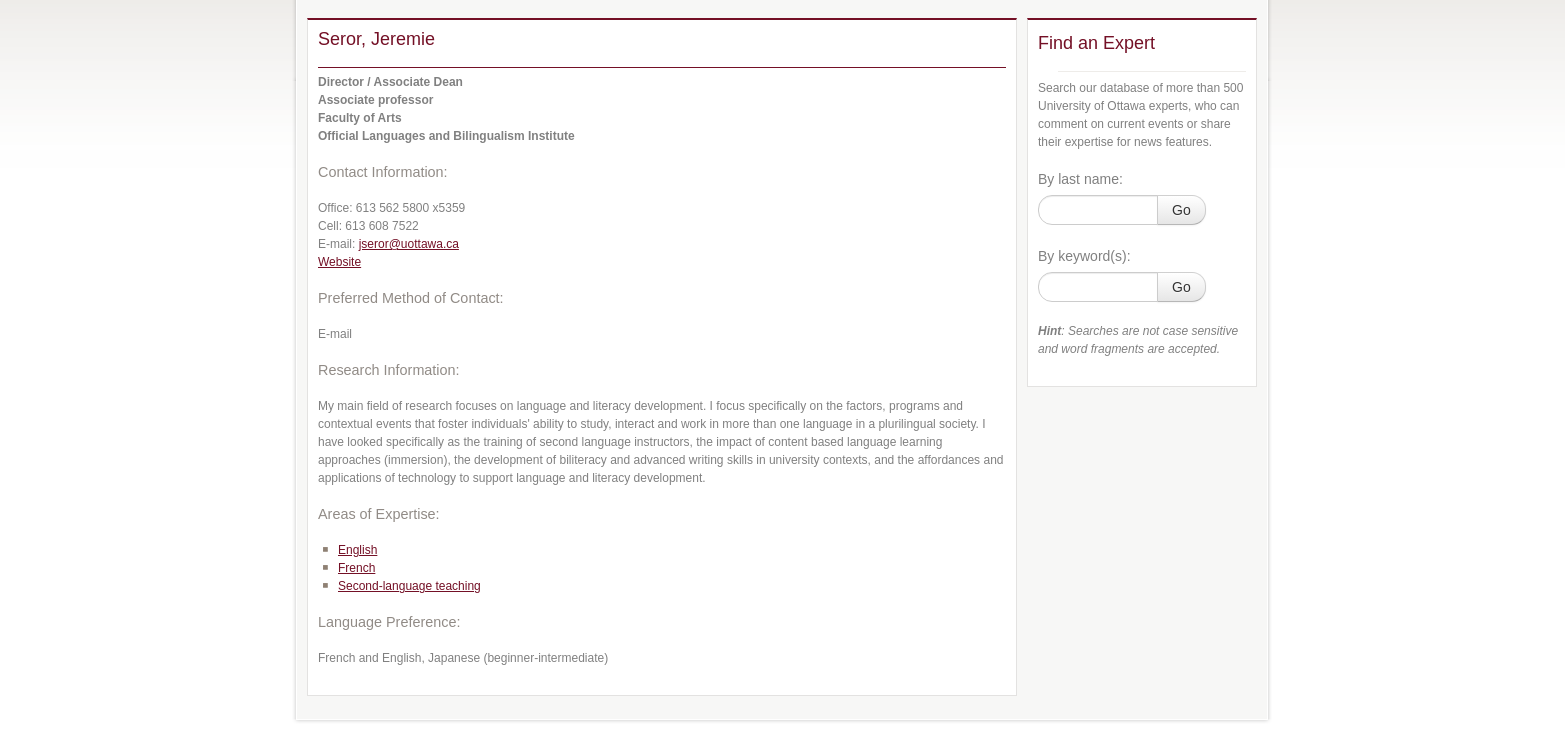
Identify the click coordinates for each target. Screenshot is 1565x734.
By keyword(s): (1084, 256)
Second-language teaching (409, 586)
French (356, 568)
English (357, 550)
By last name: (1080, 179)
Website (339, 262)
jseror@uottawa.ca (409, 244)
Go (1181, 210)
